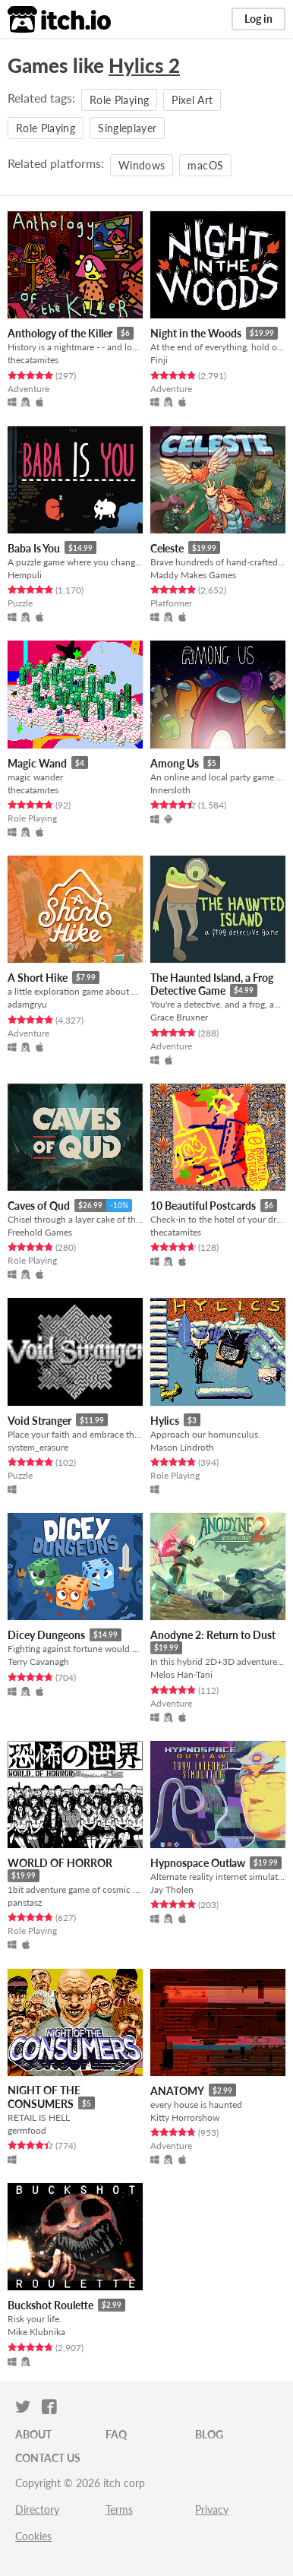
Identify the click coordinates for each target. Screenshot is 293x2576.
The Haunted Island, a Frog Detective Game (211, 984)
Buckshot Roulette (50, 2305)
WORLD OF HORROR (60, 1862)
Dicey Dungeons (46, 1634)
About (33, 2434)
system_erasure (38, 1447)
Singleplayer (127, 128)
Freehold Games (40, 1232)
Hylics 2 (144, 65)
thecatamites (33, 360)
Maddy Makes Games (193, 575)
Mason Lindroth (182, 1447)
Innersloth (170, 790)
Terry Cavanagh (38, 1661)
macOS (205, 165)
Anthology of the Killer (60, 333)
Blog (209, 2434)
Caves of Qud (39, 1205)
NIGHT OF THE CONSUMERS (44, 2097)
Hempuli (25, 575)
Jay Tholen (172, 1889)
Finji (159, 360)
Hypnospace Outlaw (197, 1862)
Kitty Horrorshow (184, 2117)
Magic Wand (37, 763)
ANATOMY (177, 2090)
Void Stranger (39, 1420)
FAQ (116, 2434)
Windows (141, 165)
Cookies (33, 2536)
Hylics (164, 1420)
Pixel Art (192, 99)
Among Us (174, 763)
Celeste (167, 548)
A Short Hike (38, 977)
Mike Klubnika (36, 2331)
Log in (258, 18)
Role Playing (119, 99)
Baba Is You (34, 548)
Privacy (211, 2509)
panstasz (25, 1902)
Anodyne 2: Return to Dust (213, 1634)
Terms (119, 2509)
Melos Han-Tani (181, 1674)
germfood (27, 2130)
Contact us (47, 2457)
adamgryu (27, 1004)
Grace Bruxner (179, 1017)
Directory (37, 2509)
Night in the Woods (195, 333)
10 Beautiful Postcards (203, 1205)
